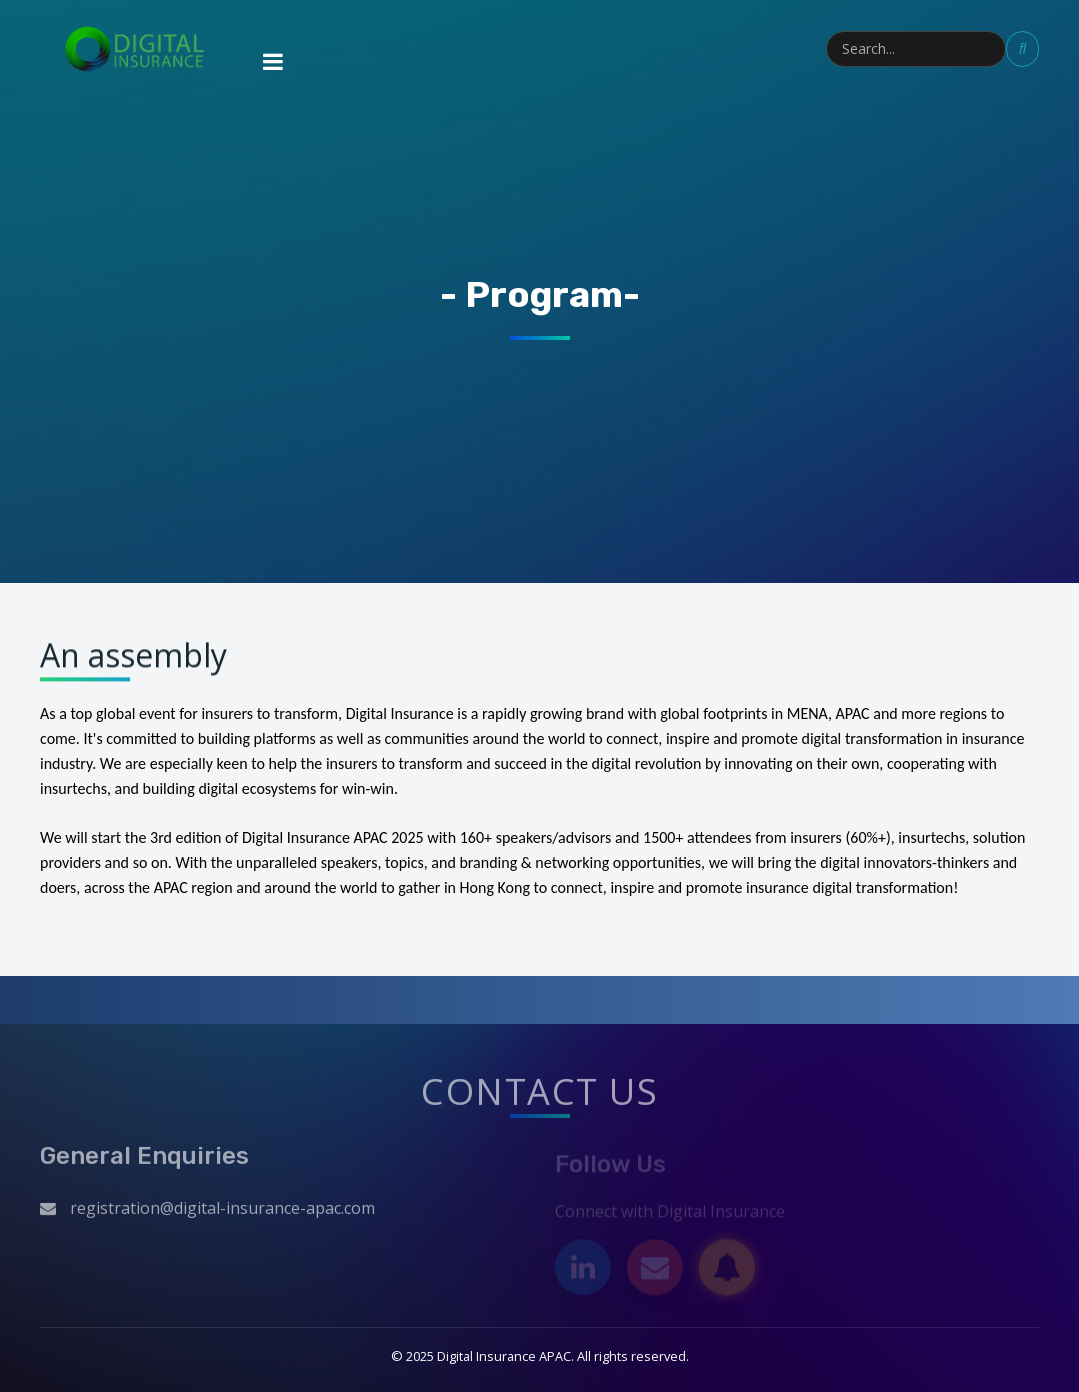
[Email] (655, 1270)
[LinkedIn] (583, 1270)
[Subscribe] (727, 1270)
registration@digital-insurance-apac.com (222, 1212)
